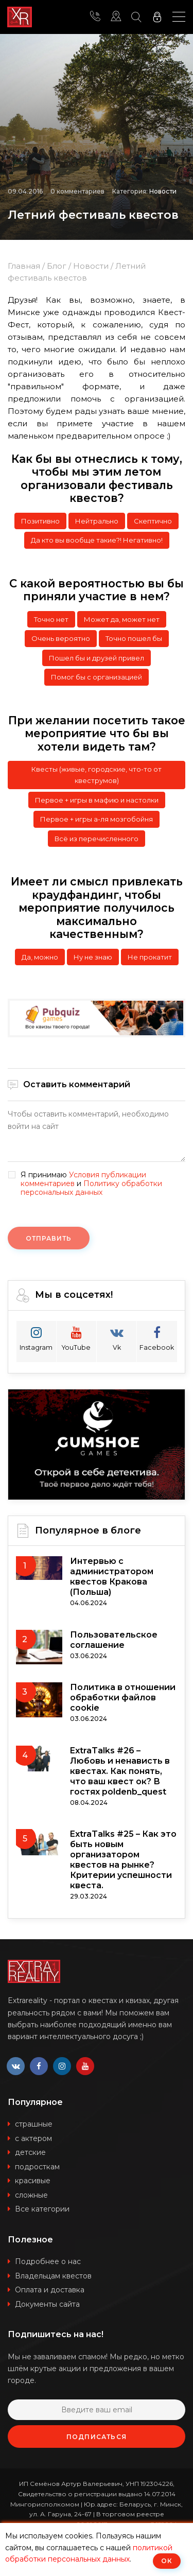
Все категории (42, 2209)
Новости (163, 191)
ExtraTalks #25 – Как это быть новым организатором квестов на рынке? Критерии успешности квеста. (123, 1859)
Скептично (153, 521)
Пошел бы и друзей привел (96, 658)
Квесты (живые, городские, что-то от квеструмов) (96, 775)
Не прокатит (150, 957)
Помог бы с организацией (96, 677)
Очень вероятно (60, 638)
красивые (32, 2180)
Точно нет (51, 619)
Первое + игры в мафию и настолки (97, 800)
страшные (33, 2124)
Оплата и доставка (49, 2289)
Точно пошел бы (134, 638)
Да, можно (40, 957)
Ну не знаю (93, 957)
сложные (31, 2195)
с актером (33, 2138)
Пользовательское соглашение (113, 1640)
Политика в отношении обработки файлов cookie (123, 1697)
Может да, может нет (122, 619)
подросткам (37, 2166)
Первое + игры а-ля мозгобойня (96, 819)
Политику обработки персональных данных (91, 1188)
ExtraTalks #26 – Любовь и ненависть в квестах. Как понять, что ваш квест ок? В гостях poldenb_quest (120, 1771)
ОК (166, 2561)
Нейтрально (96, 521)
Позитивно (40, 521)
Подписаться (96, 2437)
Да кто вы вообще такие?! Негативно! (97, 540)
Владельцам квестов (53, 2276)
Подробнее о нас (48, 2261)
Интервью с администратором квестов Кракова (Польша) (111, 1576)
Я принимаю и (91, 1183)
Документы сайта (47, 2304)
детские (30, 2152)
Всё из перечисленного (96, 838)
